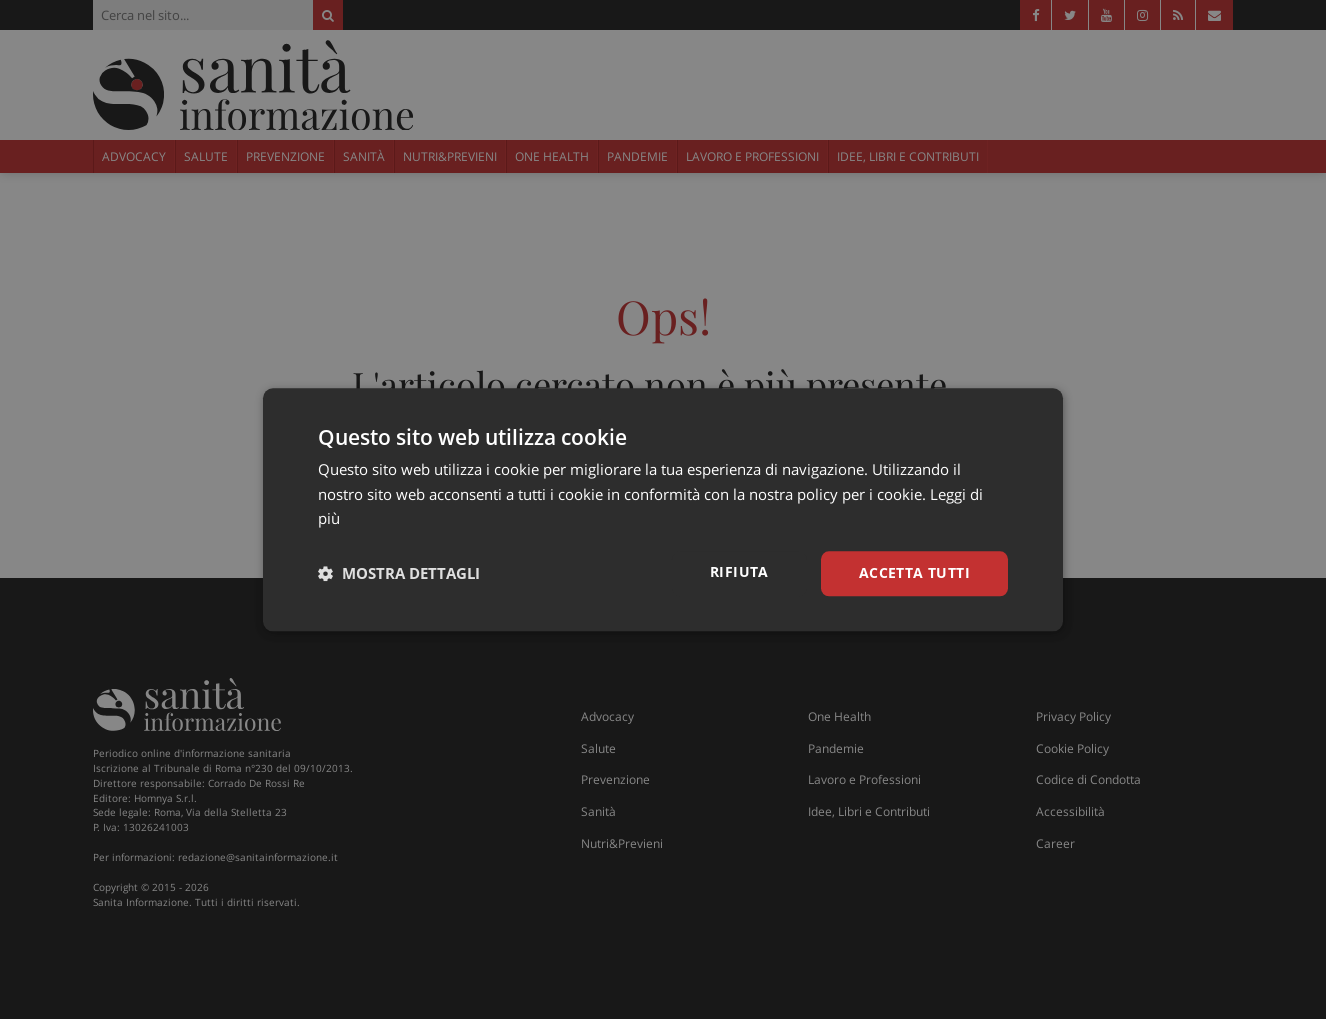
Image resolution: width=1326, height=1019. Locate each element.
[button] (399, 574)
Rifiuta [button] (739, 571)
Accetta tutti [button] (914, 572)
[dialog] (663, 509)
